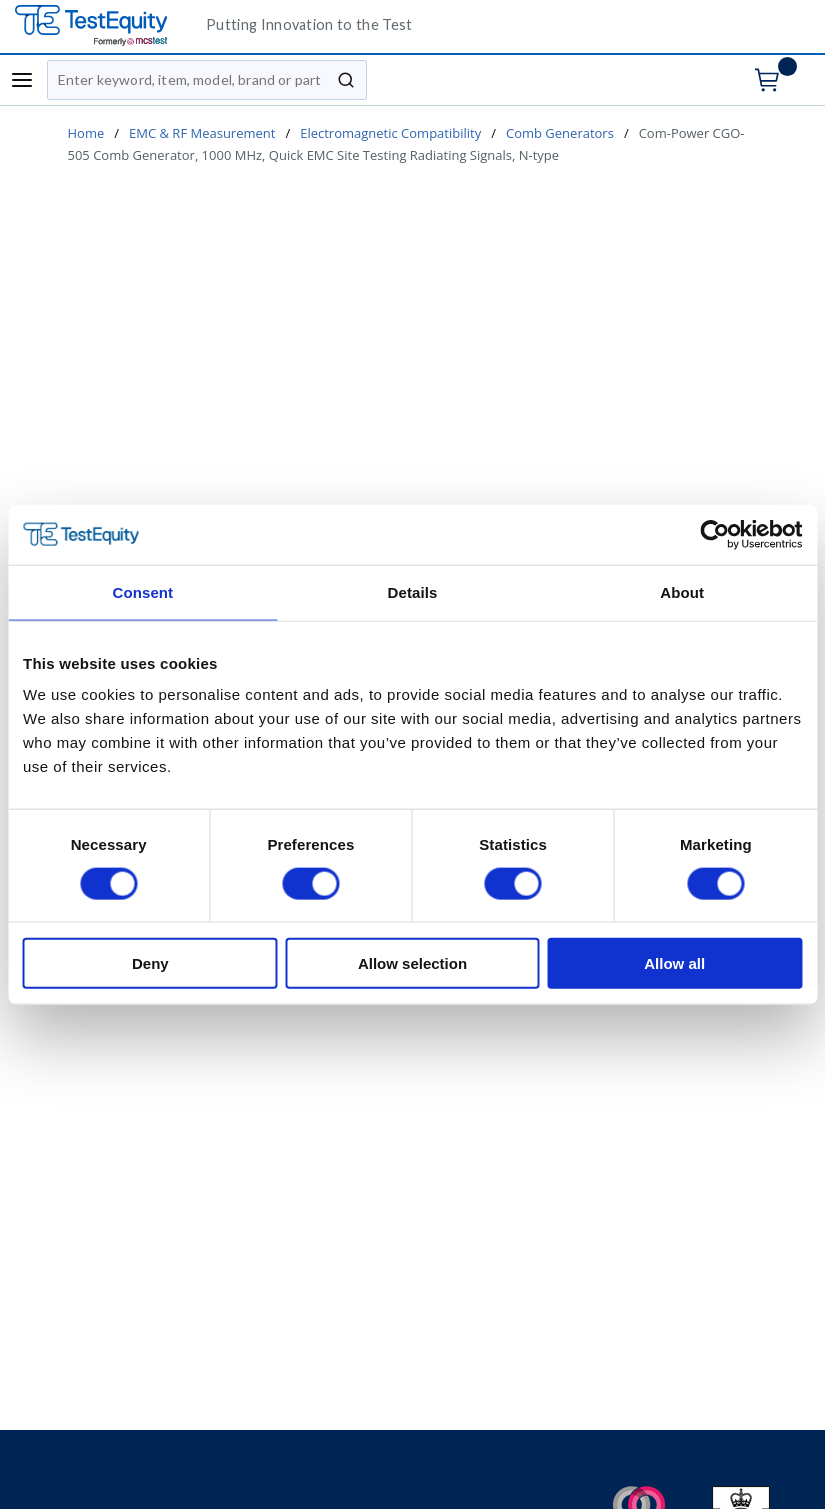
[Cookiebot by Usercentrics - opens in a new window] (714, 534)
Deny (150, 963)
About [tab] (682, 591)
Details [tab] (413, 591)
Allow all (674, 963)
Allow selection (412, 963)
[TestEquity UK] (103, 26)
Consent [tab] (142, 591)
